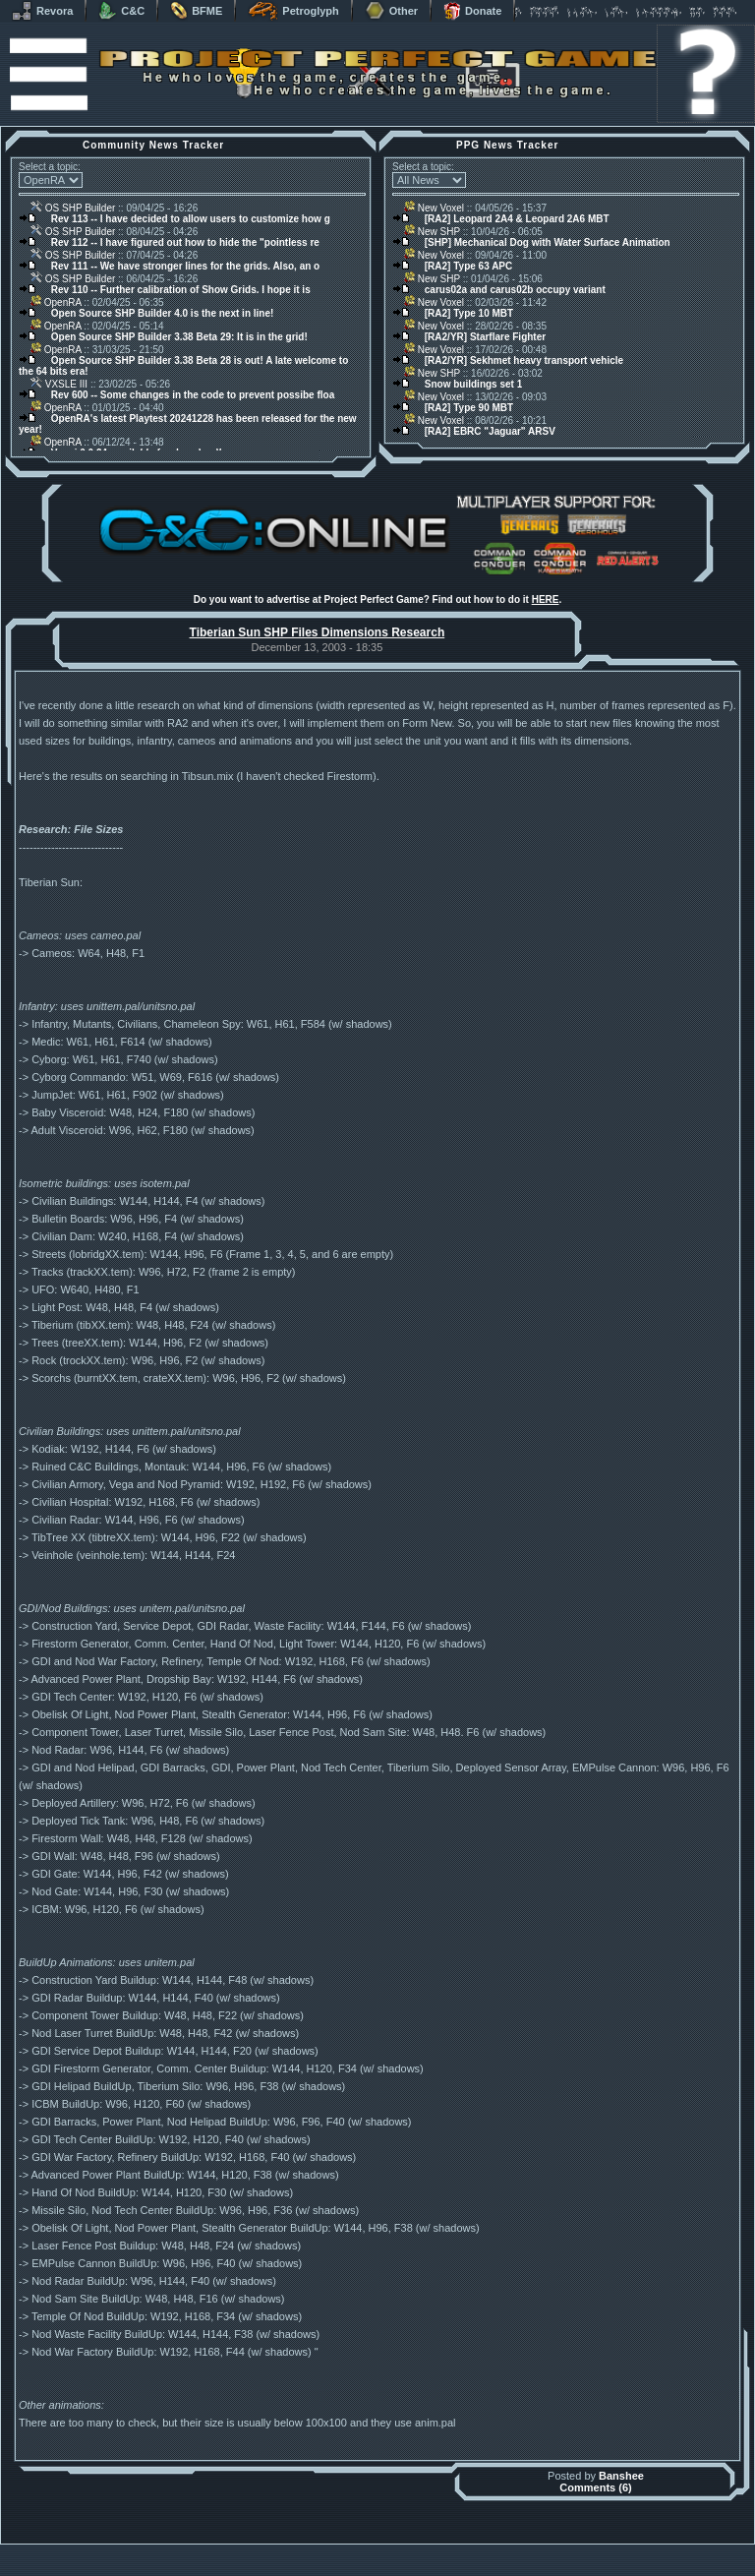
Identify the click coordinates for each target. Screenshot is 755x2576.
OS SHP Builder (72, 208)
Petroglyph (293, 11)
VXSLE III (58, 384)
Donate (472, 11)
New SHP (432, 231)
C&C (121, 11)
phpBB (488, 2549)
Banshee (621, 2476)
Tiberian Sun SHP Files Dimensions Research (317, 632)
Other (391, 11)
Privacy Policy (480, 2570)
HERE (545, 599)
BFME (196, 11)
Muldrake (290, 2549)
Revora (42, 11)
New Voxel (434, 208)
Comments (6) (595, 2487)
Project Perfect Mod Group (367, 2559)
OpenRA (56, 302)
